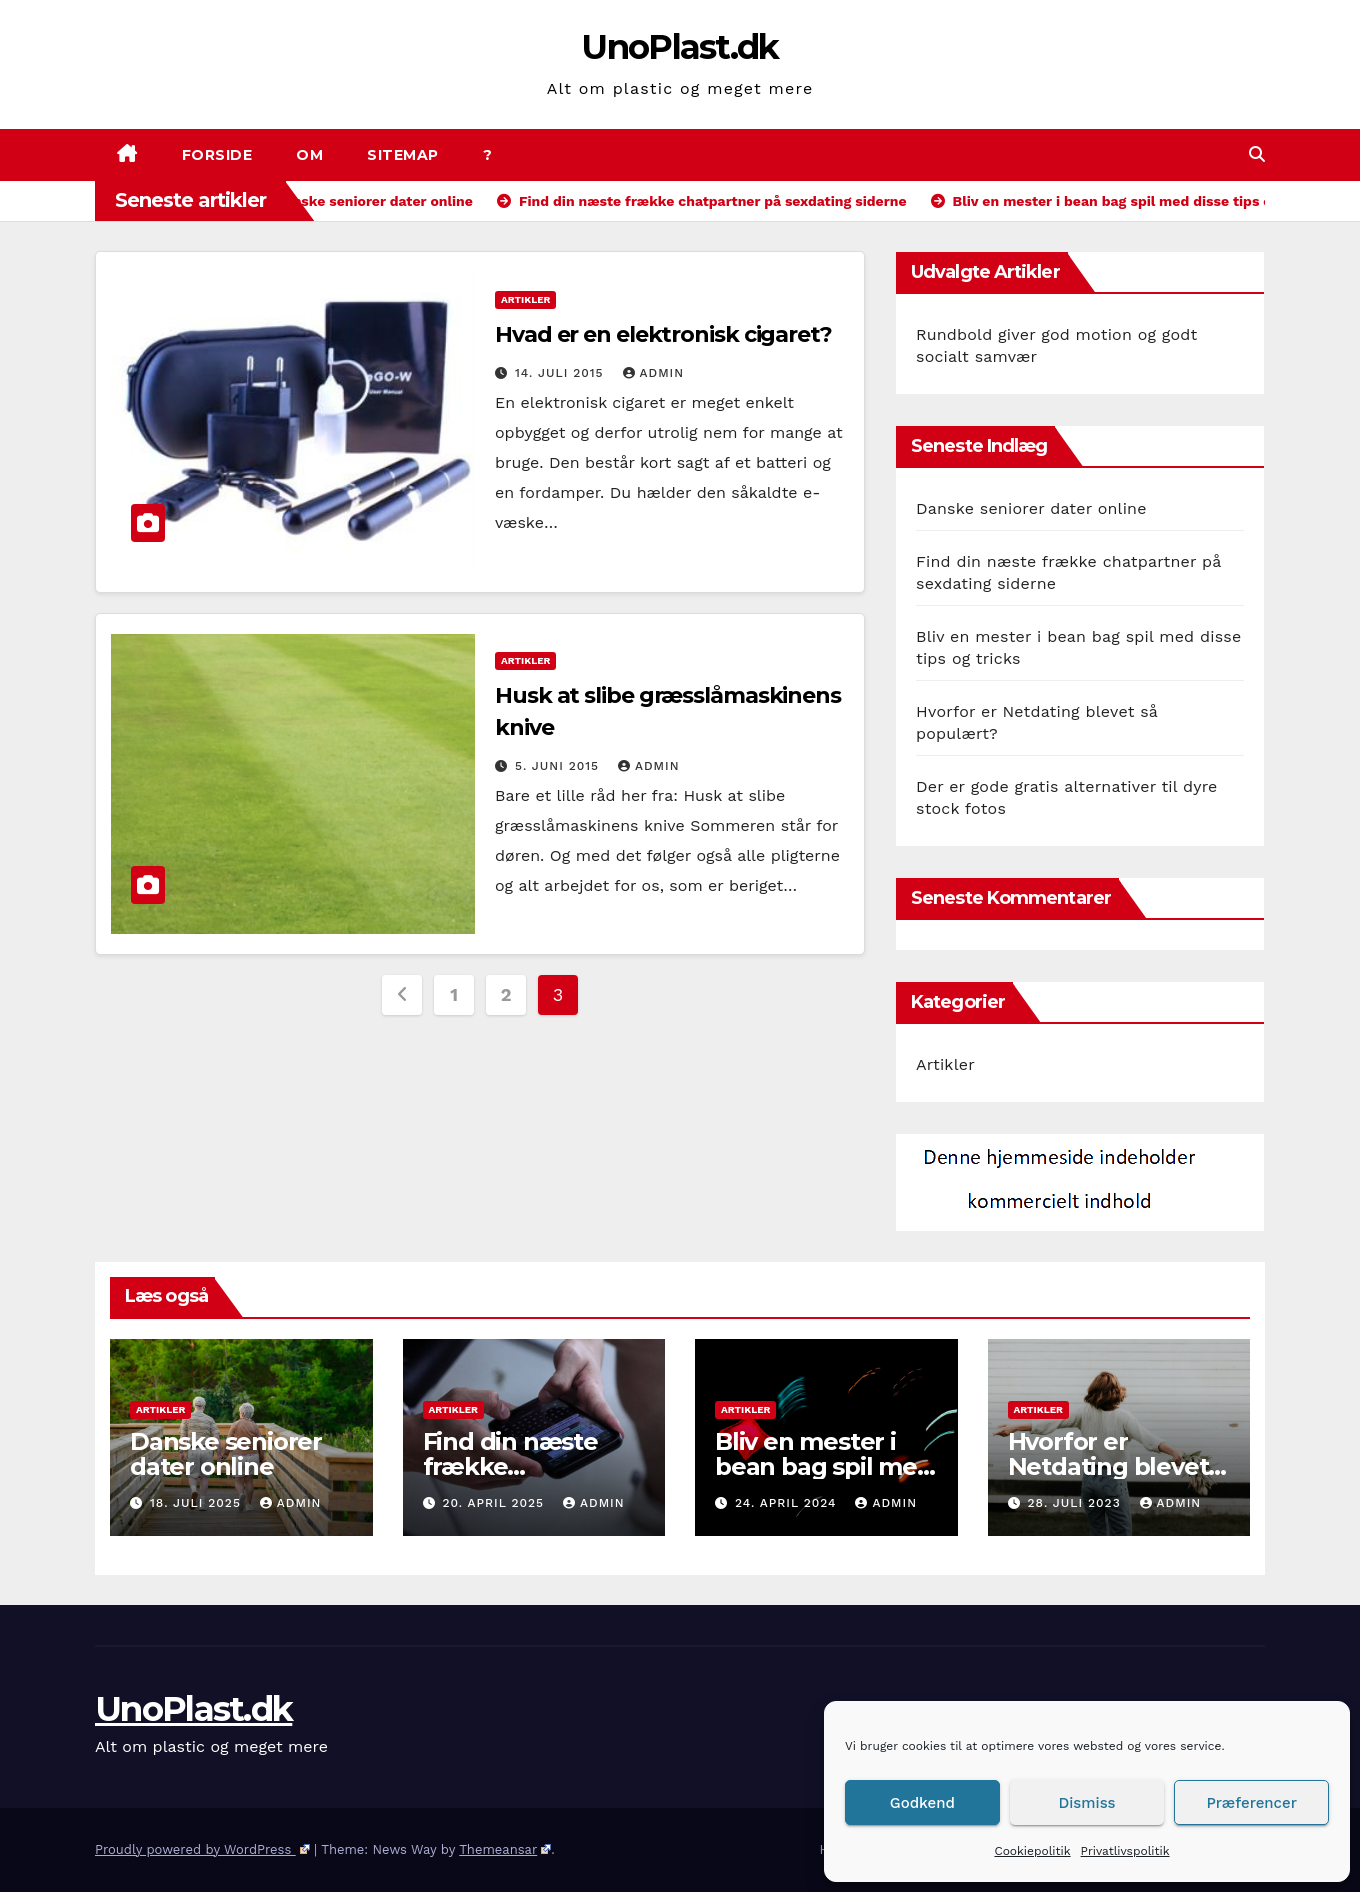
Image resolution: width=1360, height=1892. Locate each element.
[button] (1257, 154)
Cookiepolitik (1032, 1851)
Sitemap (403, 155)
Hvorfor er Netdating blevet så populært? (1108, 1466)
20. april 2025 (495, 1503)
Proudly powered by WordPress (202, 1849)
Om (309, 155)
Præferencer (1251, 1803)
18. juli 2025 (198, 1503)
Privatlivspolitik (1125, 1851)
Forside (217, 155)
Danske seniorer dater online (1031, 508)
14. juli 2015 (562, 373)
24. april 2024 (788, 1503)
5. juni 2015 (559, 766)
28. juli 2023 (1076, 1503)
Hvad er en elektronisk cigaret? (663, 334)
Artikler (525, 299)
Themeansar (505, 1849)
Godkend (922, 1803)
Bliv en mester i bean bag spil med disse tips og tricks (824, 1466)
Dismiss (1087, 1803)
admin (654, 373)
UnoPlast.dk (679, 47)
